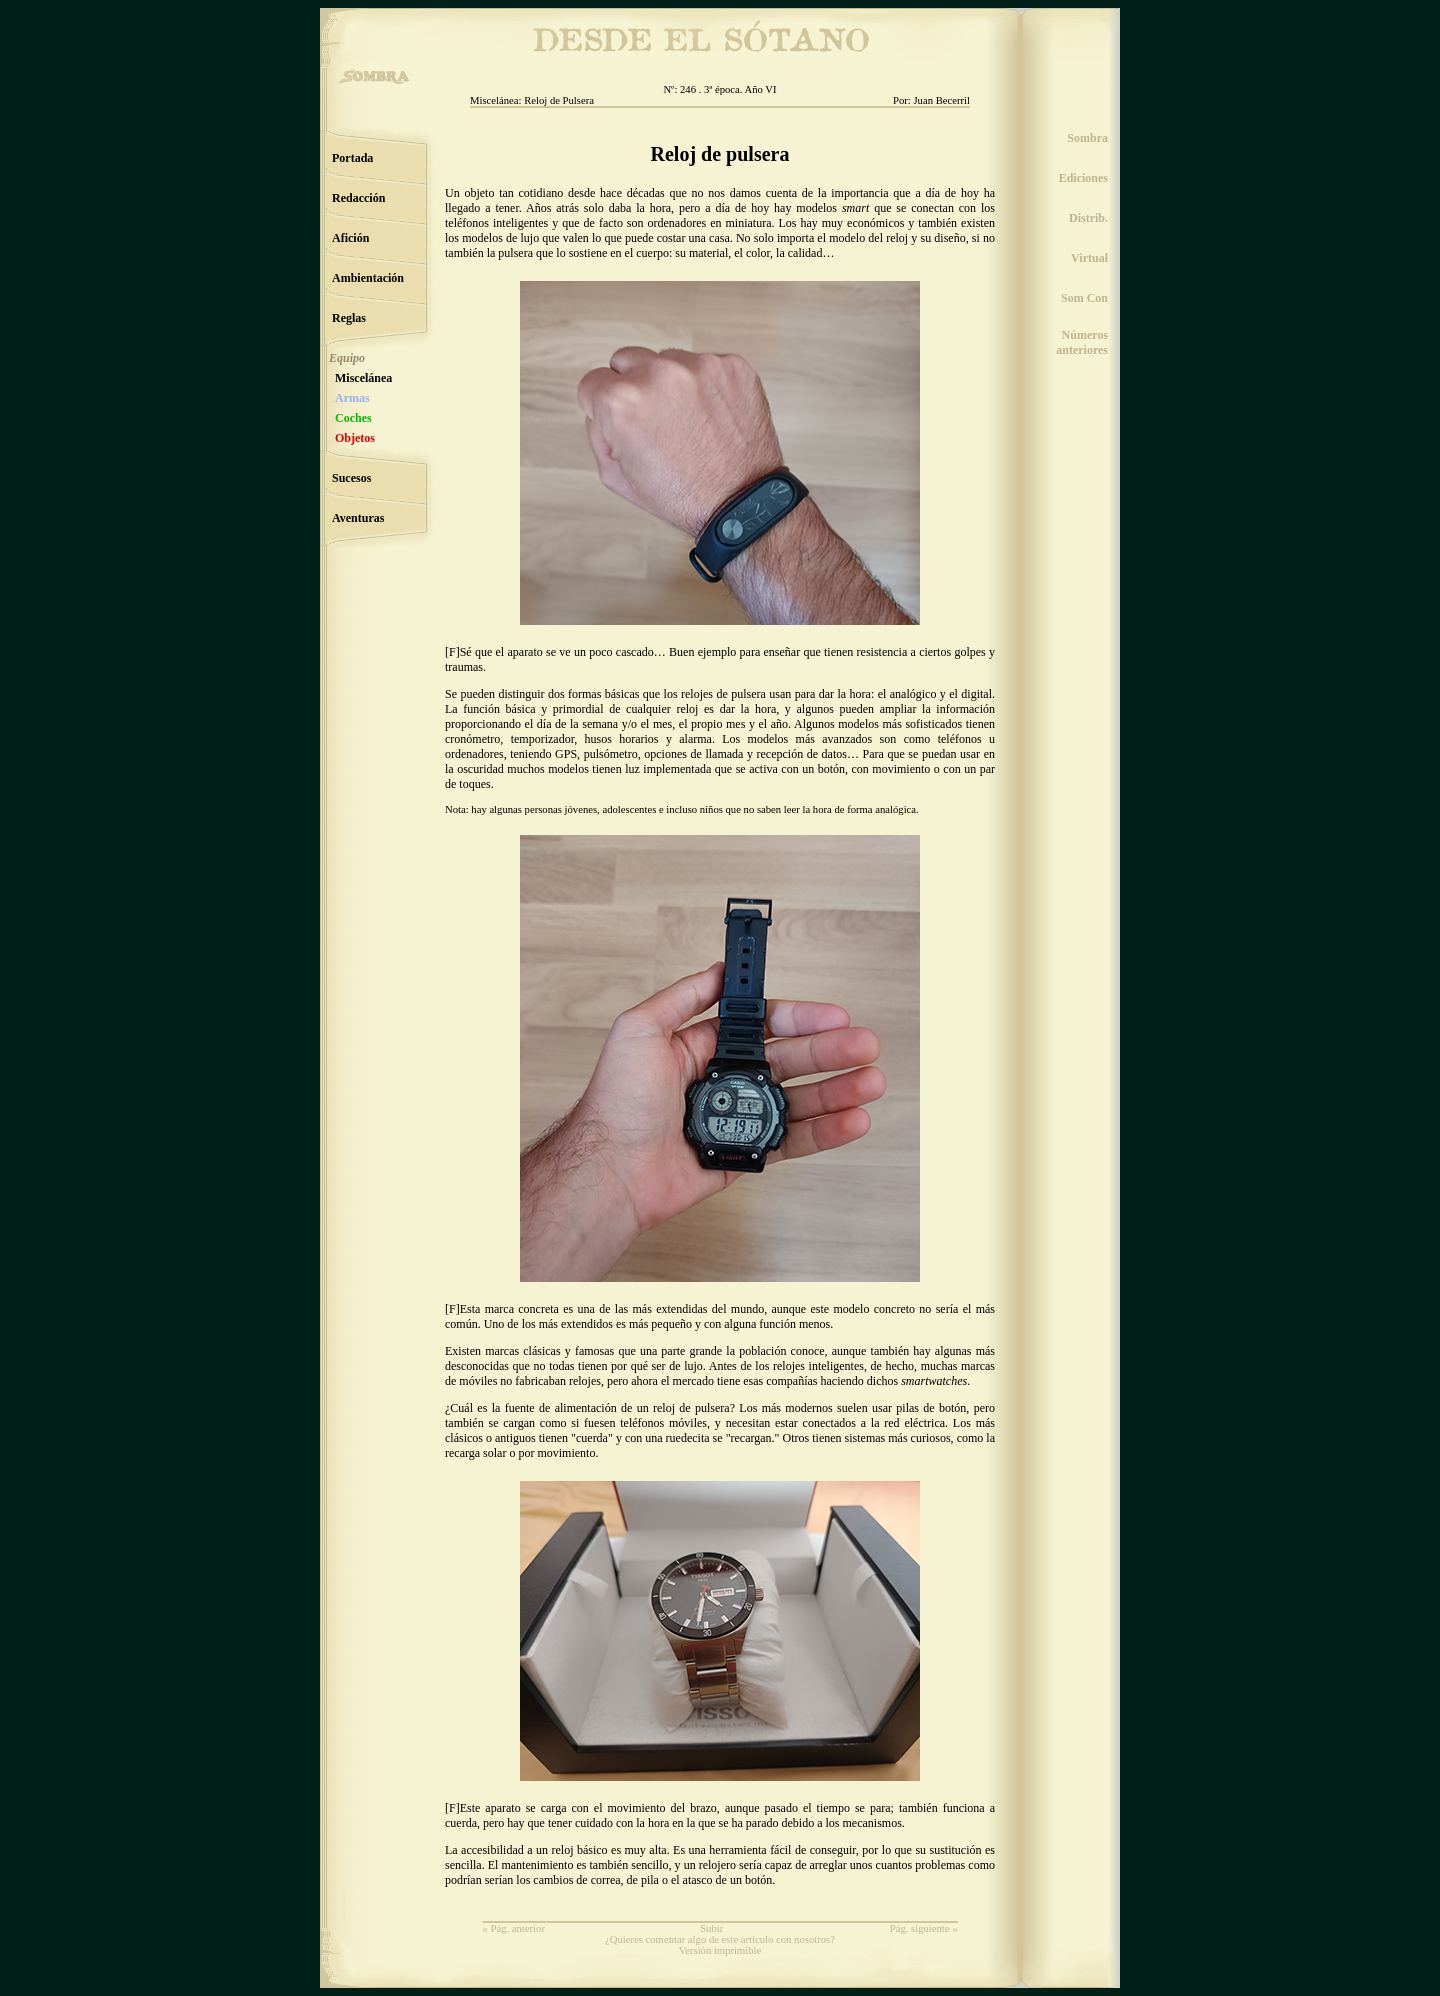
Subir (711, 1928)
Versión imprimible (720, 1950)
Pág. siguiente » (924, 1928)
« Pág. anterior (514, 1928)
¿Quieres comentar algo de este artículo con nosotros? (720, 1939)
